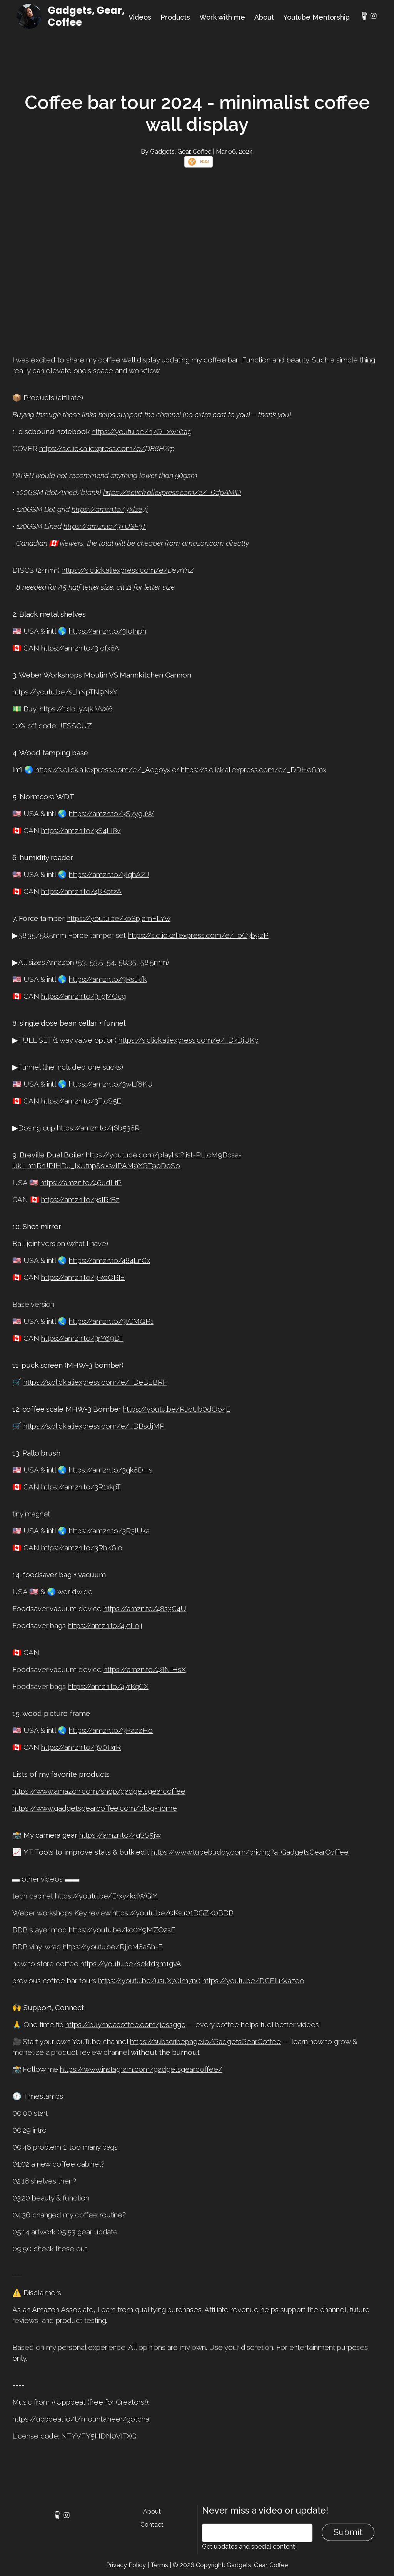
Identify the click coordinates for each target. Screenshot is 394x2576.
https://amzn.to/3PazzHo (111, 1730)
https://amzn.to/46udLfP (81, 1182)
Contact (152, 2524)
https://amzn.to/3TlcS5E (81, 1101)
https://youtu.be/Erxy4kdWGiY (106, 1896)
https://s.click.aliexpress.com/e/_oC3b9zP (198, 935)
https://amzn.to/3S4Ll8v (81, 830)
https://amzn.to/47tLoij (105, 1625)
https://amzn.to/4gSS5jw (120, 1835)
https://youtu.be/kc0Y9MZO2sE (122, 1929)
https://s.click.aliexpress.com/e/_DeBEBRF (95, 1382)
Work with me (222, 17)
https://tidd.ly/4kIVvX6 (76, 708)
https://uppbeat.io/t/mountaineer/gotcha (80, 2419)
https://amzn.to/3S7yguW (111, 813)
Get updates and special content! (249, 2546)
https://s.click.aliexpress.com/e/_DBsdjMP (94, 1426)
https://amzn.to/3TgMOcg (83, 996)
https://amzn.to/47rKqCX (108, 1686)
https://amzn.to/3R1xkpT (81, 1487)
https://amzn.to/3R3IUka (109, 1530)
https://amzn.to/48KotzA (81, 891)
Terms (159, 2565)
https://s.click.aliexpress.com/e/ (92, 448)
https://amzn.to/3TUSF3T (104, 526)
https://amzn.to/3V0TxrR (81, 1747)
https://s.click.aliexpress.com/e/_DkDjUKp (189, 1040)
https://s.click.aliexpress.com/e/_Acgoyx (102, 769)
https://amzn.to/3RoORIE (83, 1277)
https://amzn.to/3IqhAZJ (109, 874)
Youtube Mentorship (316, 17)
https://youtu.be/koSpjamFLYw (118, 918)
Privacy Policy (126, 2565)
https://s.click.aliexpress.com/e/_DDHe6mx (253, 769)
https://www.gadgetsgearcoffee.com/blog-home (94, 1808)
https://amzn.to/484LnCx (109, 1260)
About (264, 17)
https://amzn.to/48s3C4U (145, 1608)
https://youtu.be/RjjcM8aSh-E (113, 1946)
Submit (348, 2532)
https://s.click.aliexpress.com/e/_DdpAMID (172, 492)
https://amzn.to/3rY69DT (82, 1338)
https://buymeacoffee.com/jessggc (125, 2024)
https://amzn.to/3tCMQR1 (111, 1321)
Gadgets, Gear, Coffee (86, 16)
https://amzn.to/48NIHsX (145, 1669)
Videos (140, 17)
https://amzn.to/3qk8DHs (110, 1470)
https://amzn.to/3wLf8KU (111, 1084)
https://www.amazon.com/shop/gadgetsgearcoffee (98, 1791)
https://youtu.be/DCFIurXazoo (253, 1980)
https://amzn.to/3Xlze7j (110, 509)
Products (175, 17)
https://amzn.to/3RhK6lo (82, 1547)
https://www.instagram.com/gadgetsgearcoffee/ (141, 2069)
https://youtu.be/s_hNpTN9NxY (65, 692)
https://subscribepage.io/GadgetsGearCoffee (205, 2041)
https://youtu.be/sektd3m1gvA (131, 1963)
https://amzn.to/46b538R (98, 1128)
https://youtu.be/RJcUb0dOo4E (176, 1409)
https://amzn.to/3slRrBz (80, 1199)
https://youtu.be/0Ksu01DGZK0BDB (173, 1913)
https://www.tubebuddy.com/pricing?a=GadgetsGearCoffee (250, 1852)
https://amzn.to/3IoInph (107, 631)
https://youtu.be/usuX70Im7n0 (149, 1980)
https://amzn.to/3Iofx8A (80, 648)
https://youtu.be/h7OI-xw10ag (142, 431)
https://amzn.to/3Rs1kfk (108, 979)
